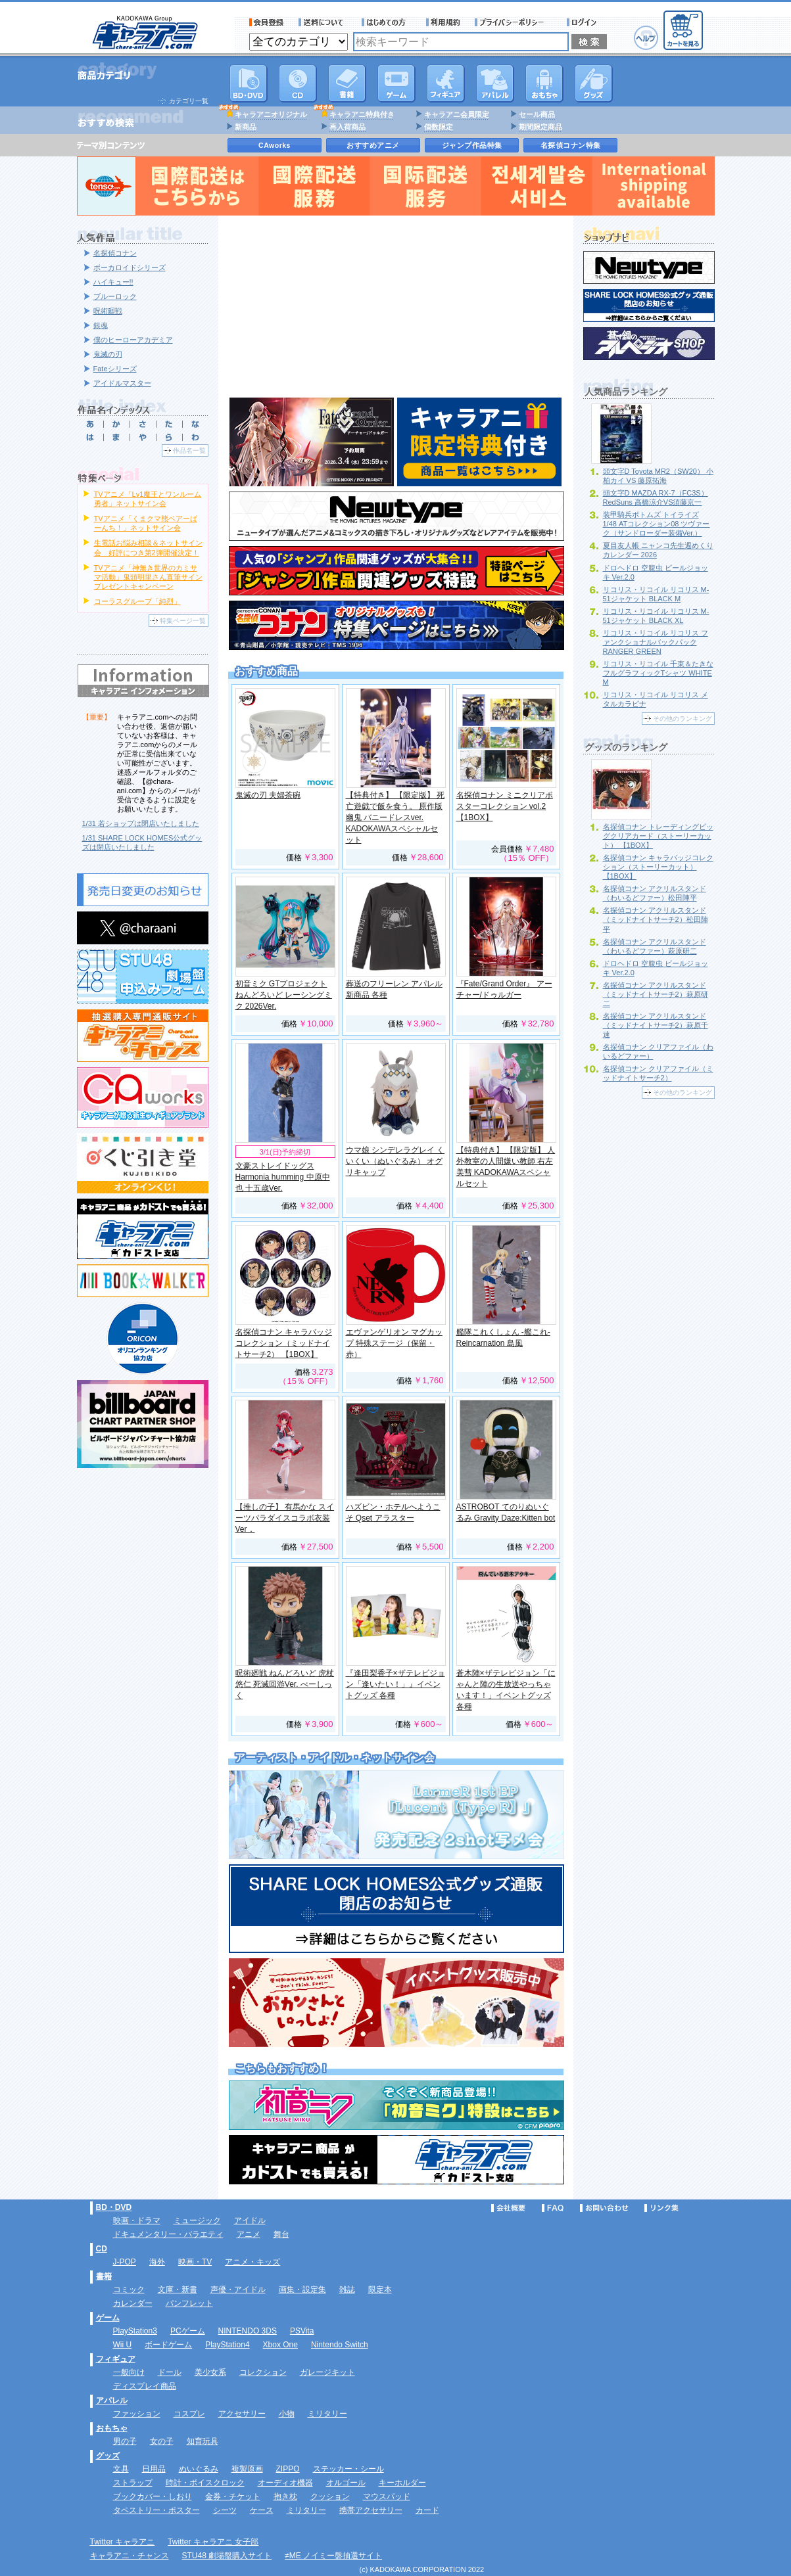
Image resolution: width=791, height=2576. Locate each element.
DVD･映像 (248, 83)
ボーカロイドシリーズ (129, 267)
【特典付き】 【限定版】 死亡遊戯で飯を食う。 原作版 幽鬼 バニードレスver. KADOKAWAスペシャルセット (395, 817)
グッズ (594, 83)
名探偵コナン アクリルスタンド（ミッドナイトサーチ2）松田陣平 (655, 919)
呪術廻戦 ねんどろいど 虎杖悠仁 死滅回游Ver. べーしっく (285, 1684)
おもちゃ (544, 83)
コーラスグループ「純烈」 (137, 601)
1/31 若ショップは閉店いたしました (140, 823)
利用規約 (443, 22)
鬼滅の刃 (107, 354)
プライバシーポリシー (513, 22)
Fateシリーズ (115, 369)
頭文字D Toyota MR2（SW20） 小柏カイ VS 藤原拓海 (658, 475)
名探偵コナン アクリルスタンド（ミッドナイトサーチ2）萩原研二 (655, 994)
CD (298, 83)
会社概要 (508, 2208)
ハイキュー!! (113, 282)
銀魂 (100, 325)
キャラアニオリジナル (271, 114)
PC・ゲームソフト (396, 83)
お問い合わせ (604, 2208)
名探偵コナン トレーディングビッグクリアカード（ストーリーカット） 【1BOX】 (658, 836)
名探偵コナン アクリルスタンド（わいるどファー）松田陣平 (654, 893)
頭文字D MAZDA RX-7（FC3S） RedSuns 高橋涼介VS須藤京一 (655, 497)
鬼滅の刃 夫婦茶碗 (267, 795)
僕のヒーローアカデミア (133, 340)
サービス (387, 22)
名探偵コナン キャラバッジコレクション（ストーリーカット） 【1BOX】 (658, 867)
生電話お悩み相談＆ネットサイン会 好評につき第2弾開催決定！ (148, 547)
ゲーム (108, 2317)
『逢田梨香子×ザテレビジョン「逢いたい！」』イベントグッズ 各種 (395, 1684)
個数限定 (438, 127)
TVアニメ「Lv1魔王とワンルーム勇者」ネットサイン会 (148, 498)
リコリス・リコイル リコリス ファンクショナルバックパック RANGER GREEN (655, 642)
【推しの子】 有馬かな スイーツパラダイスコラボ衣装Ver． (285, 1518)
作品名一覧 (189, 450)
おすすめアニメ (373, 145)
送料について (323, 22)
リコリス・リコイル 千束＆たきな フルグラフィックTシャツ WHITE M (658, 673)
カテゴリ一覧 (188, 100)
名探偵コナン (115, 253)
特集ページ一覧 (183, 620)
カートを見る (683, 30)
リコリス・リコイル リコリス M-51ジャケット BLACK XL (656, 615)
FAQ (552, 2208)
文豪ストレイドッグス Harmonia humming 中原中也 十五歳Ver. (282, 1177)
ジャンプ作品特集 (472, 145)
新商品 (245, 127)
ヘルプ (646, 38)
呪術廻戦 (107, 311)
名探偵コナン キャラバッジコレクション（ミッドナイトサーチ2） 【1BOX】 (283, 1343)
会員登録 (266, 22)
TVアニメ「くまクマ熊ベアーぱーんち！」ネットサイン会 (145, 523)
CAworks (274, 145)
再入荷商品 (347, 127)
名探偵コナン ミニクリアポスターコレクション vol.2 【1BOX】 (504, 806)
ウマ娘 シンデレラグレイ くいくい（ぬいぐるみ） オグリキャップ (395, 1161)
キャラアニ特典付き (362, 114)
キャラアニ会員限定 (456, 114)
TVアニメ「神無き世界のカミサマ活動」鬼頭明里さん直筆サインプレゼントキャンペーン (148, 577)
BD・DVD (114, 2207)
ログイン (583, 22)
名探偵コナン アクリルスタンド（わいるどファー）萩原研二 (654, 946)
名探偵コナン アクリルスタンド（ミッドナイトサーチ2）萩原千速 (655, 1025)
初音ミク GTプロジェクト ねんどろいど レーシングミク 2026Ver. (283, 995)
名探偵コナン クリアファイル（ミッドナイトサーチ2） (658, 1073)
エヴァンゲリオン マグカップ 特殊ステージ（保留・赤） (394, 1343)
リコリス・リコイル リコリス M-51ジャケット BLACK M (656, 594)
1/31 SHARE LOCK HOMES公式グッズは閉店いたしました (142, 842)
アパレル (495, 83)
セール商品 (537, 114)
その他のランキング (682, 718)
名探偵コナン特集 (570, 145)
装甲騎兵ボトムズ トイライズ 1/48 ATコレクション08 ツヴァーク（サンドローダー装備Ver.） (656, 524)
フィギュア (446, 83)
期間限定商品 (540, 127)
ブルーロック (115, 296)
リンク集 (661, 2208)
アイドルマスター (122, 383)
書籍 (347, 83)
